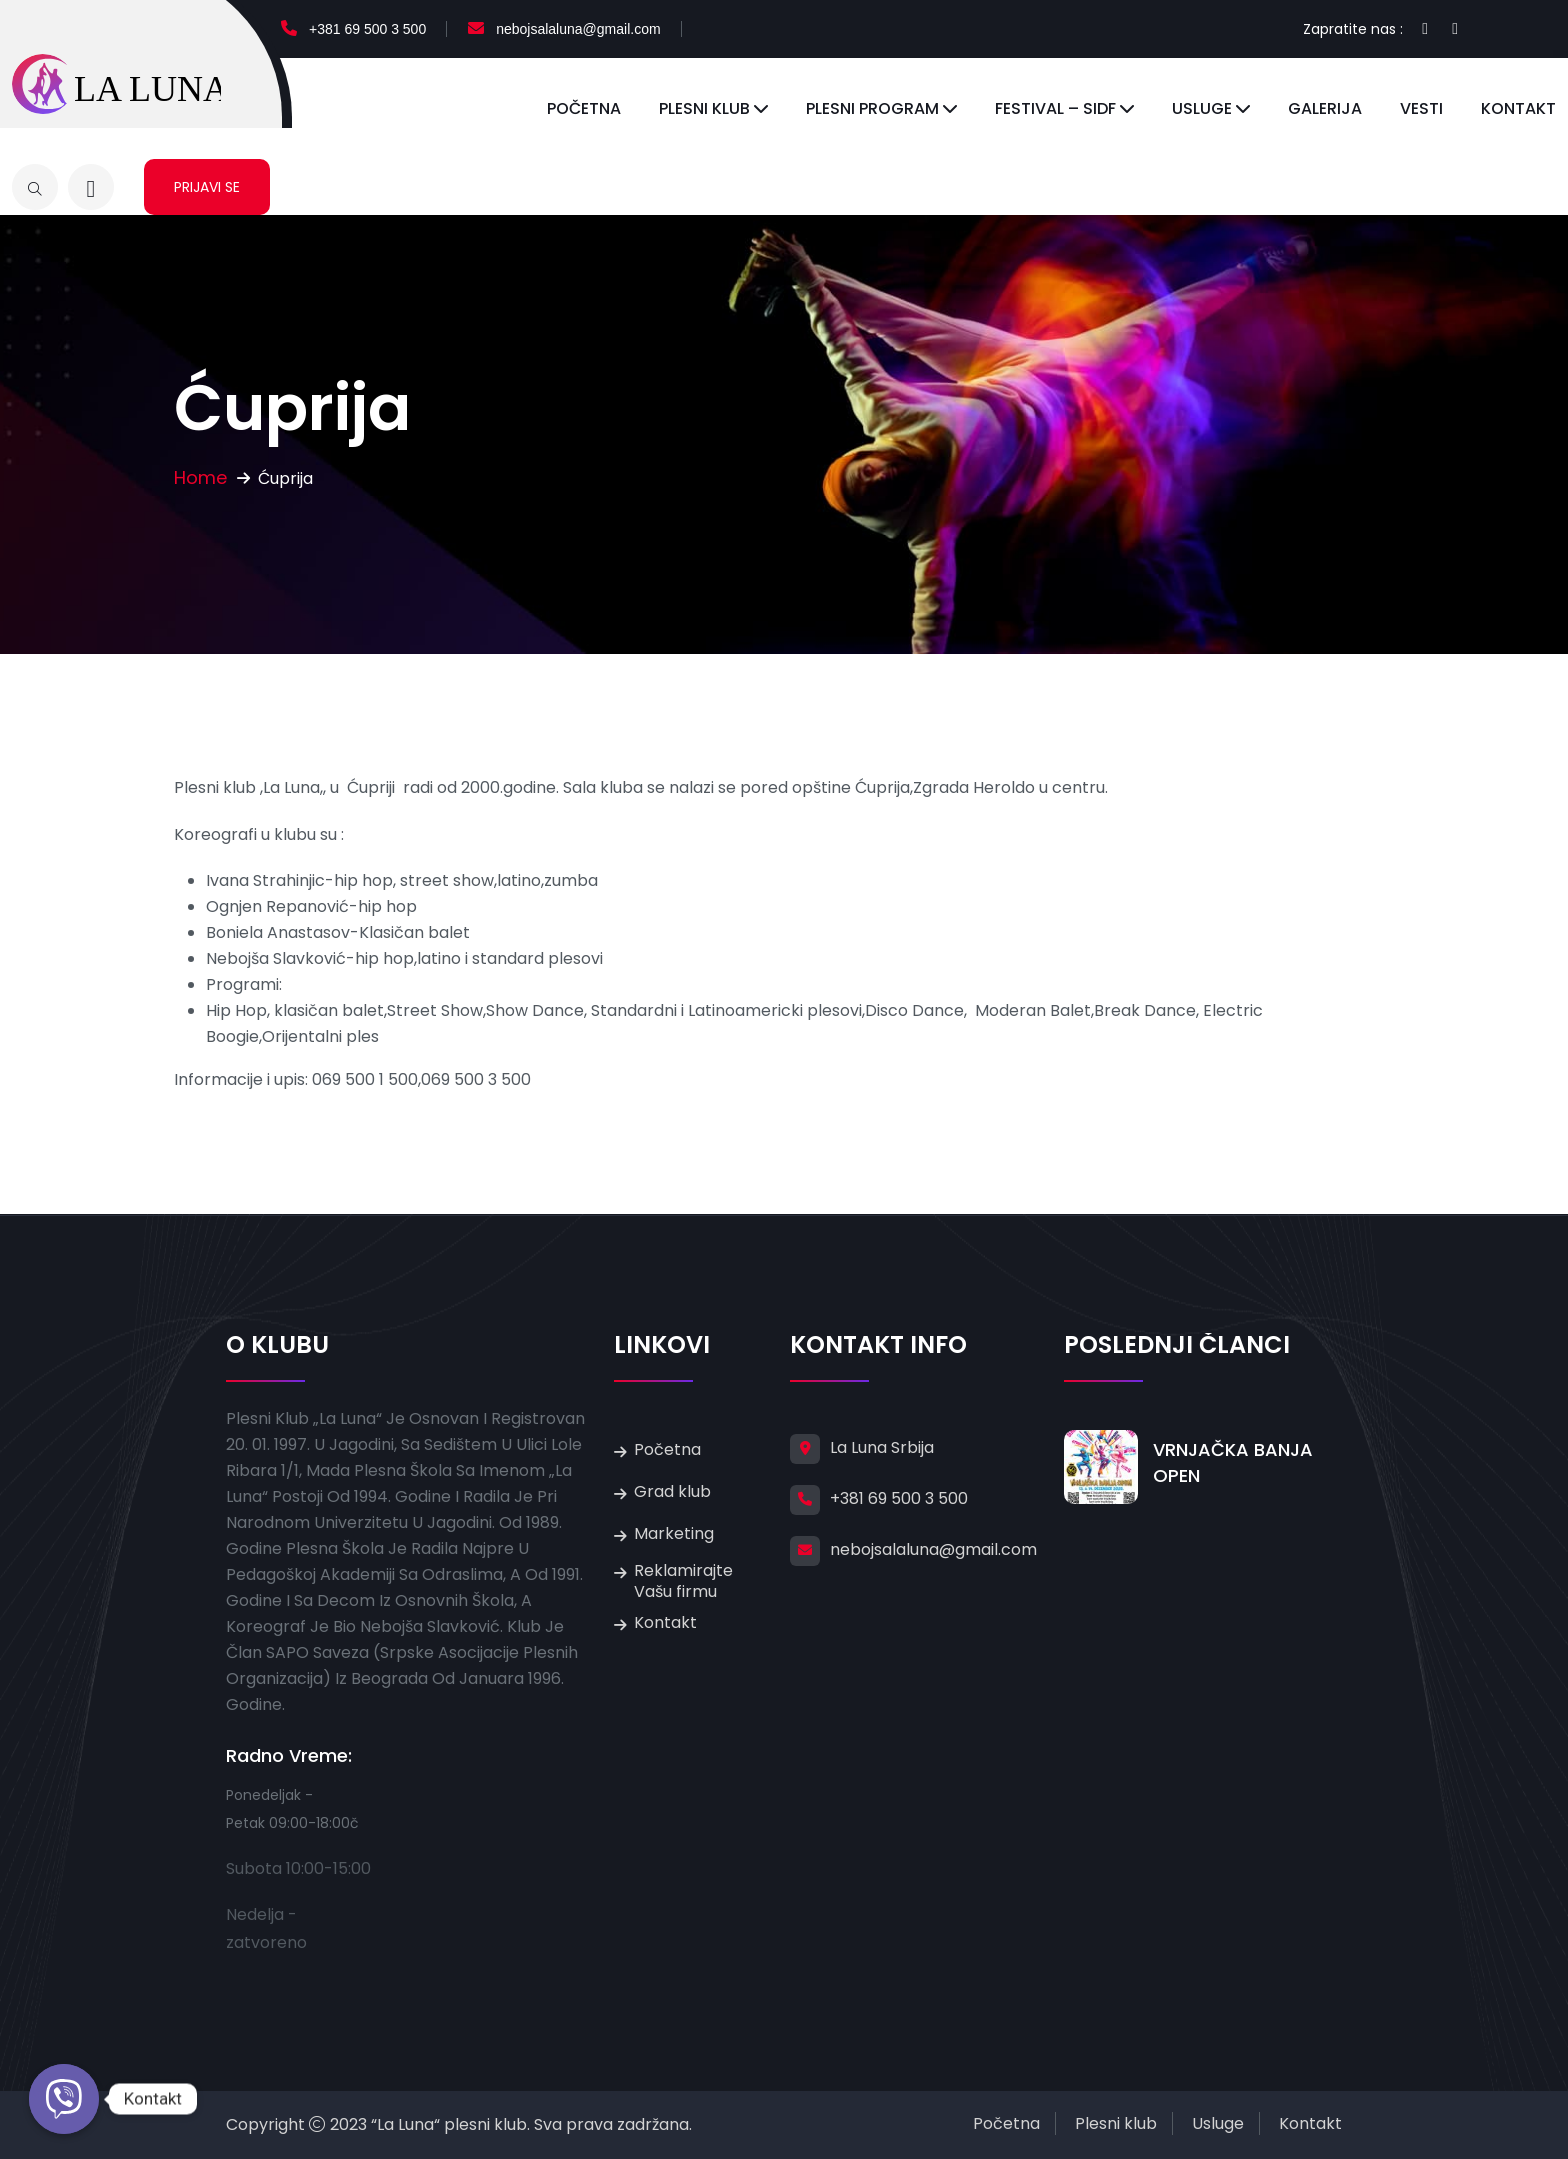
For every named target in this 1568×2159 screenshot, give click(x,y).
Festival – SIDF (1055, 108)
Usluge (1202, 108)
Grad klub (672, 1491)
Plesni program (872, 108)
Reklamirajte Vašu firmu (683, 1581)
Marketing (674, 1533)
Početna (584, 108)
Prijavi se (207, 187)
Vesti (1421, 108)
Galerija (1325, 108)
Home (200, 477)
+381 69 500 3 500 (367, 29)
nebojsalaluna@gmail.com (578, 29)
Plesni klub (704, 108)
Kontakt (1518, 108)
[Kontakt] (64, 2099)
